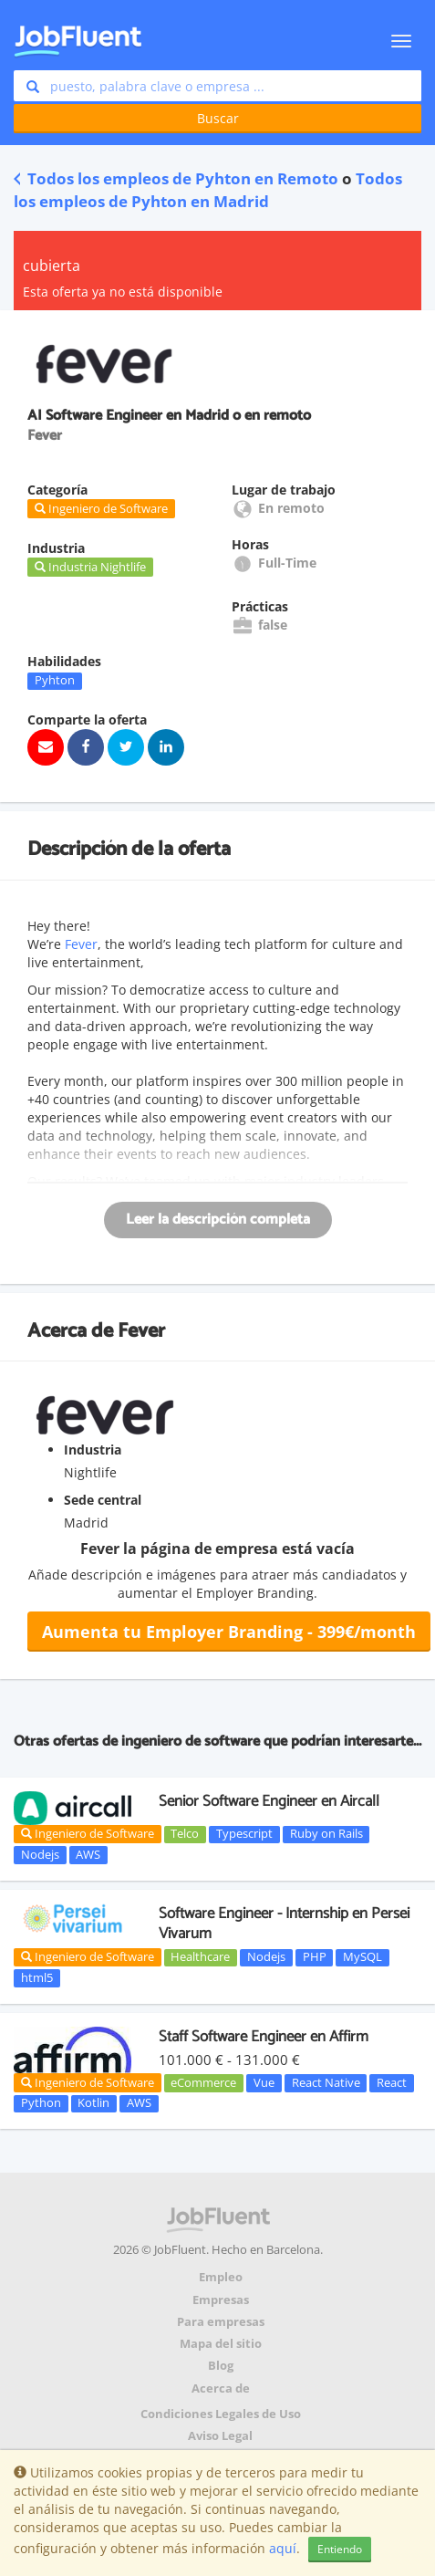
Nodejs (40, 1854)
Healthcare (200, 1957)
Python (41, 2103)
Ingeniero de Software (87, 1833)
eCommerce (203, 2082)
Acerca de (221, 2388)
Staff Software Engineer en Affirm (263, 2036)
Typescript (244, 1834)
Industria (92, 1449)
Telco (185, 1834)
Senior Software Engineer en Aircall (269, 1801)
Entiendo (339, 2549)
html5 (37, 1977)
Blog (220, 2365)
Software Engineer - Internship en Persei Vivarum (284, 1923)
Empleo (221, 2277)
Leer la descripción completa (218, 1219)
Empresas (220, 2300)
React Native (326, 2082)
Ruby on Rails (326, 1834)
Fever (81, 944)
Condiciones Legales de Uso (220, 2414)
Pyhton (55, 681)
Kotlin (93, 2103)
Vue (264, 2082)
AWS (88, 1854)
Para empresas (220, 2322)
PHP (314, 1957)
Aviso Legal (220, 2436)
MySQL (362, 1957)
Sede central (102, 1499)
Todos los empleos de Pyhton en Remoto (176, 178)
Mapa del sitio (221, 2344)
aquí (282, 2548)
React (392, 2082)
